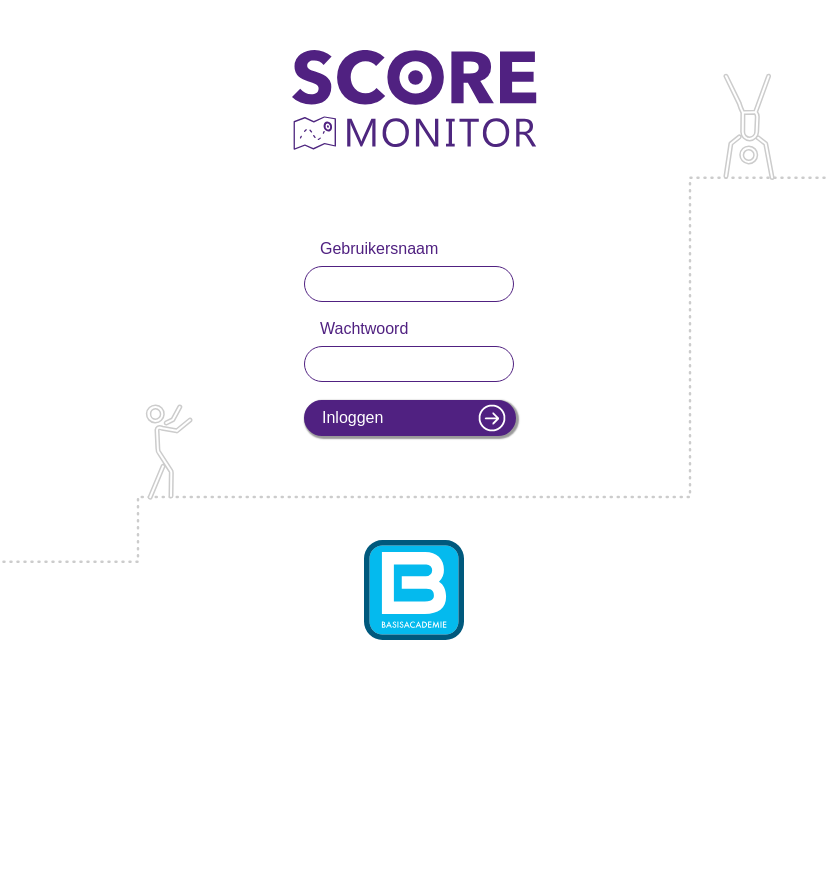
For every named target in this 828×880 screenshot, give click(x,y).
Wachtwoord (364, 328)
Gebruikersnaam (379, 248)
